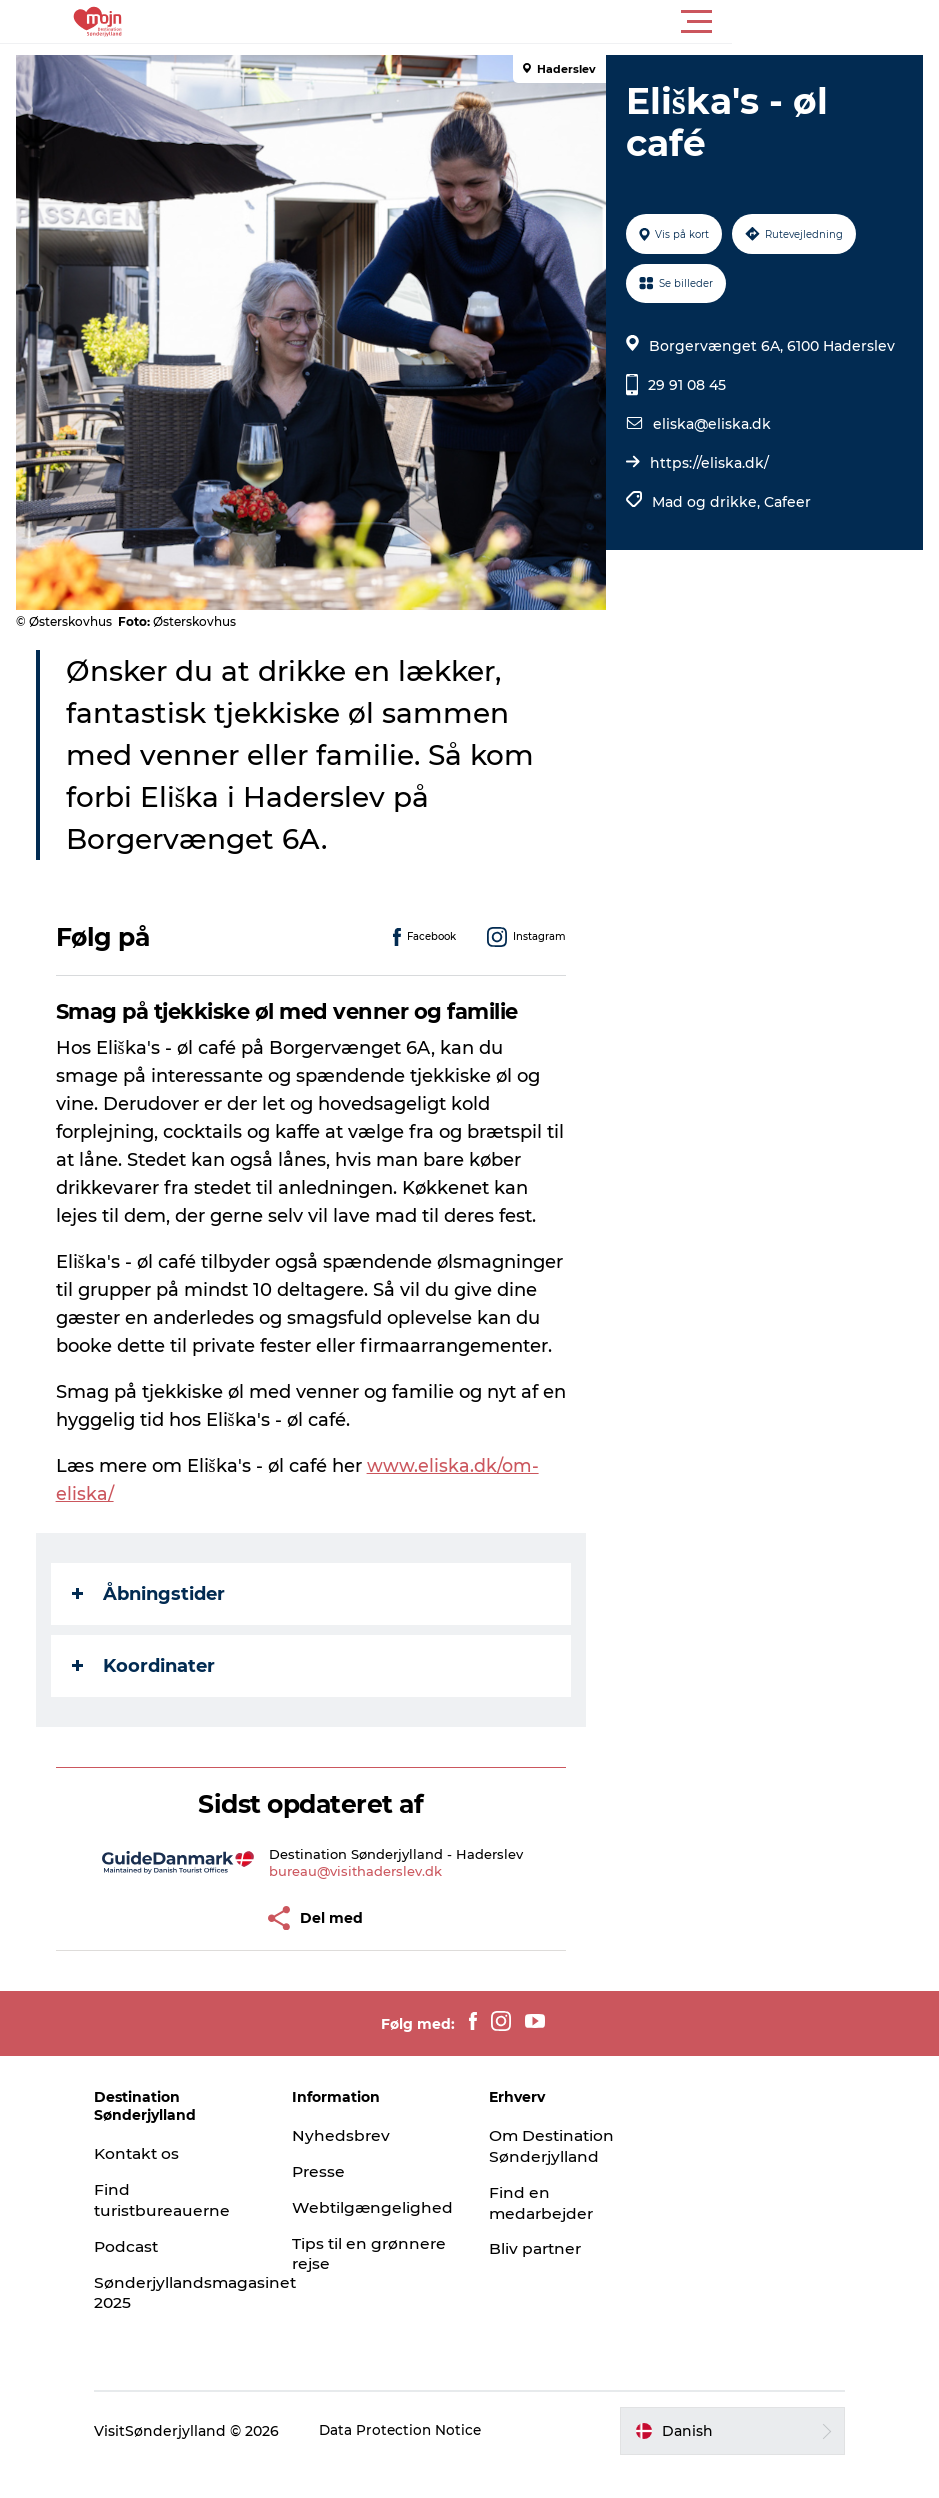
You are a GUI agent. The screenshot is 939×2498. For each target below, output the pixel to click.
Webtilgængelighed (384, 2235)
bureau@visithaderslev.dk (357, 1899)
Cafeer (785, 502)
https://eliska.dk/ (707, 463)
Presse (330, 2199)
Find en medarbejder (544, 2231)
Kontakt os (160, 2181)
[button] (559, 22)
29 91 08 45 (685, 385)
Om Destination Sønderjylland (554, 2174)
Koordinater (147, 1694)
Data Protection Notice (424, 2459)
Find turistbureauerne (187, 2228)
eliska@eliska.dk (710, 424)
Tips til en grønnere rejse (363, 2282)
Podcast (149, 2274)
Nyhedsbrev (352, 2163)
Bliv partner (538, 2276)
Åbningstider (152, 1622)
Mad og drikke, (706, 502)
